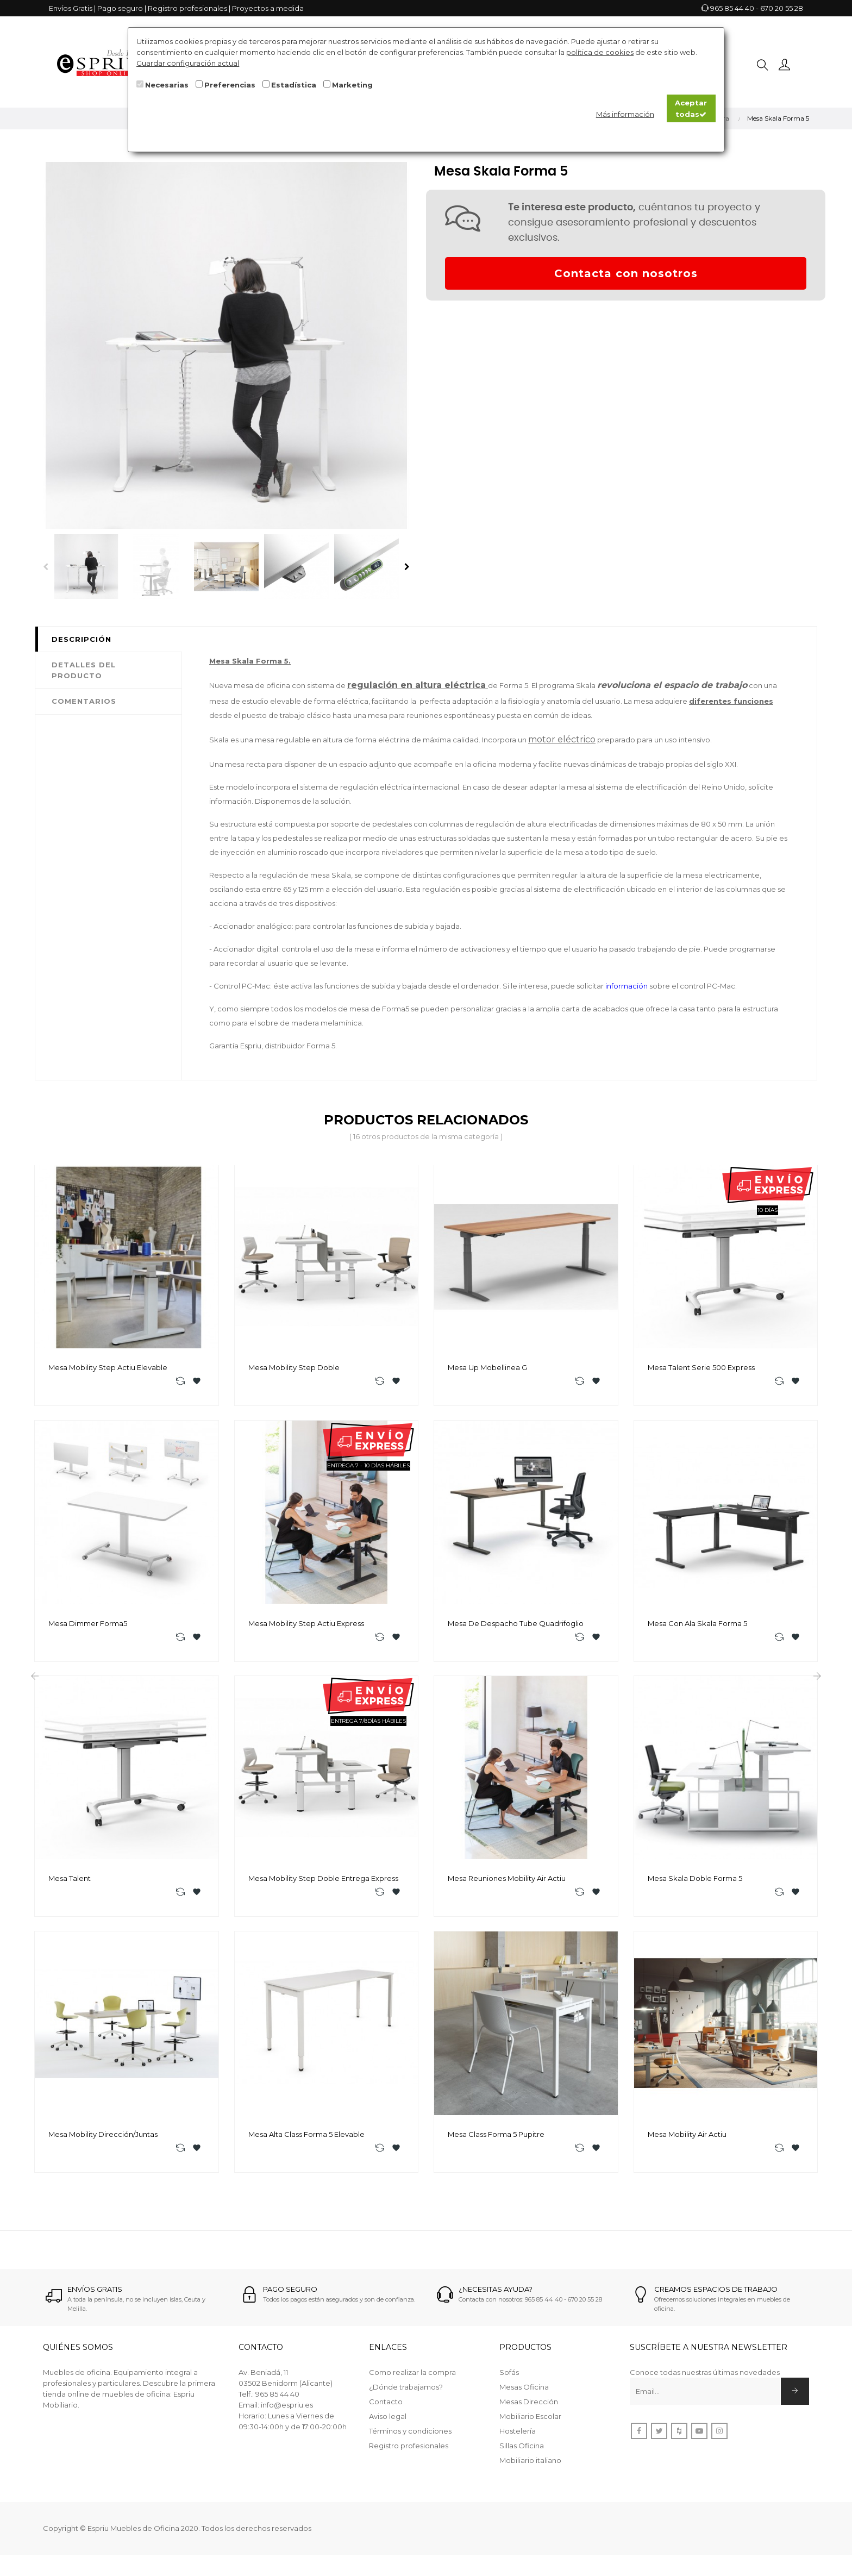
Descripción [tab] (81, 639)
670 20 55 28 (781, 8)
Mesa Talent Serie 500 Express (701, 1367)
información (230, 801)
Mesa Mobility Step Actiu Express (306, 1624)
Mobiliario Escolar (530, 2421)
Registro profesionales (187, 8)
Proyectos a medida (268, 8)
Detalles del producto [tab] (84, 670)
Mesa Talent (69, 1881)
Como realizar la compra (412, 2377)
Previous (45, 566)
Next (407, 566)
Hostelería (517, 2435)
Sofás (509, 2377)
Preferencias (229, 84)
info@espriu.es (287, 2410)
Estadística (293, 84)
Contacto (386, 2406)
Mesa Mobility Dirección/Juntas (103, 2138)
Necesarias (167, 84)
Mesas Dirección (528, 2406)
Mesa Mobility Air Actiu (687, 2138)
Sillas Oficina (521, 2450)
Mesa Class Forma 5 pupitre (496, 2138)
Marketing (352, 84)
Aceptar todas (691, 108)
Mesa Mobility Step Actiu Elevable (107, 1367)
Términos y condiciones (410, 2435)
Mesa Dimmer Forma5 (87, 1624)
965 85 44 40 (732, 8)
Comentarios (84, 701)
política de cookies (600, 52)
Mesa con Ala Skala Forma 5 (697, 1624)
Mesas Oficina (524, 2391)
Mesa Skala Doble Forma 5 (695, 1881)
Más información (625, 114)
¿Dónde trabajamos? (406, 2391)
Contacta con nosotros (626, 273)
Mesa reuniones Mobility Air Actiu (507, 1881)
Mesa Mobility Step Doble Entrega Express (323, 1881)
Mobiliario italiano (530, 2465)
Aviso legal (387, 2421)
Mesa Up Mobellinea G (487, 1367)
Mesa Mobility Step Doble (294, 1367)
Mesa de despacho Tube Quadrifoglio (516, 1624)
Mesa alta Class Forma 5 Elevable (306, 2138)
